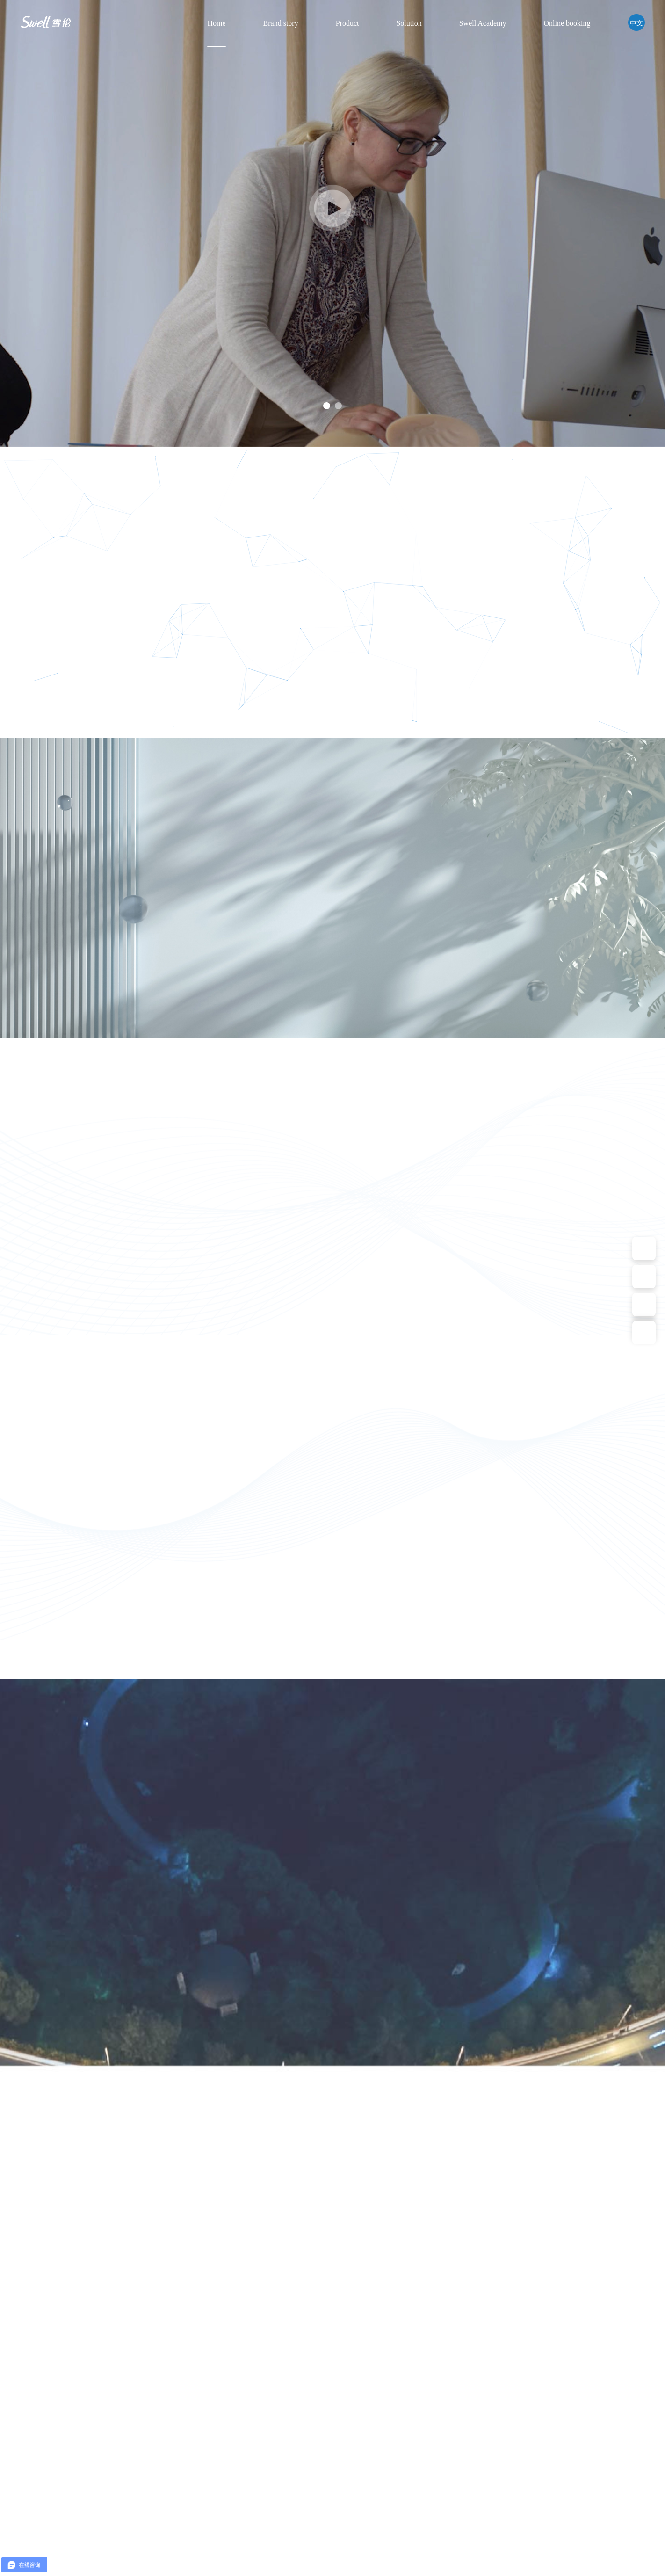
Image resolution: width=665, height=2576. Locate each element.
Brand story (280, 23)
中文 (636, 22)
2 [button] (338, 405)
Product (347, 23)
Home (216, 23)
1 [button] (326, 405)
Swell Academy (482, 23)
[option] (332, 223)
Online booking (567, 23)
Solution (408, 23)
